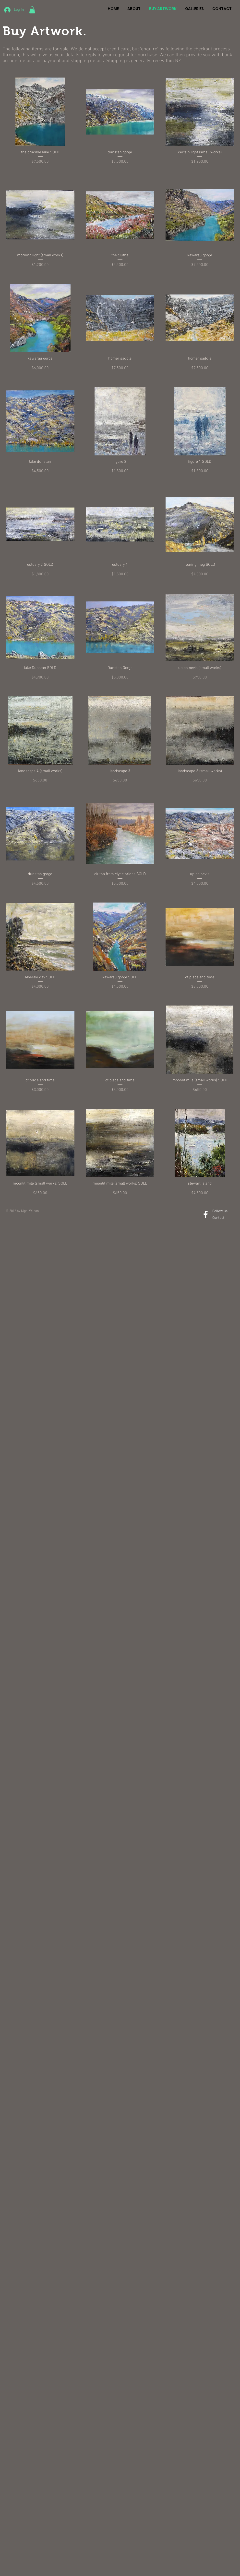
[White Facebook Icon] (206, 1214)
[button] (32, 9)
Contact (218, 1218)
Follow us (220, 1211)
